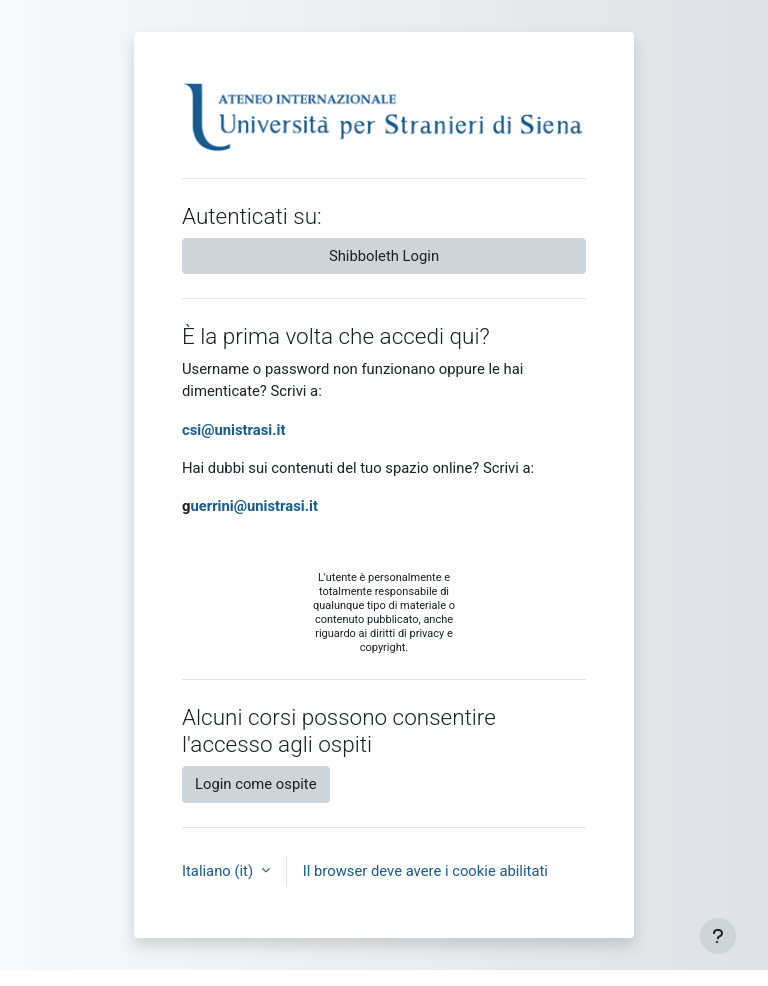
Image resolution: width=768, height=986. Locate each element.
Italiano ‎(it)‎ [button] (219, 871)
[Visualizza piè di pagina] (718, 936)
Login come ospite (256, 784)
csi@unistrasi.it (233, 430)
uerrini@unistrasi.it (253, 506)
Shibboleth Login (384, 256)
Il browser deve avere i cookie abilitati (425, 871)
